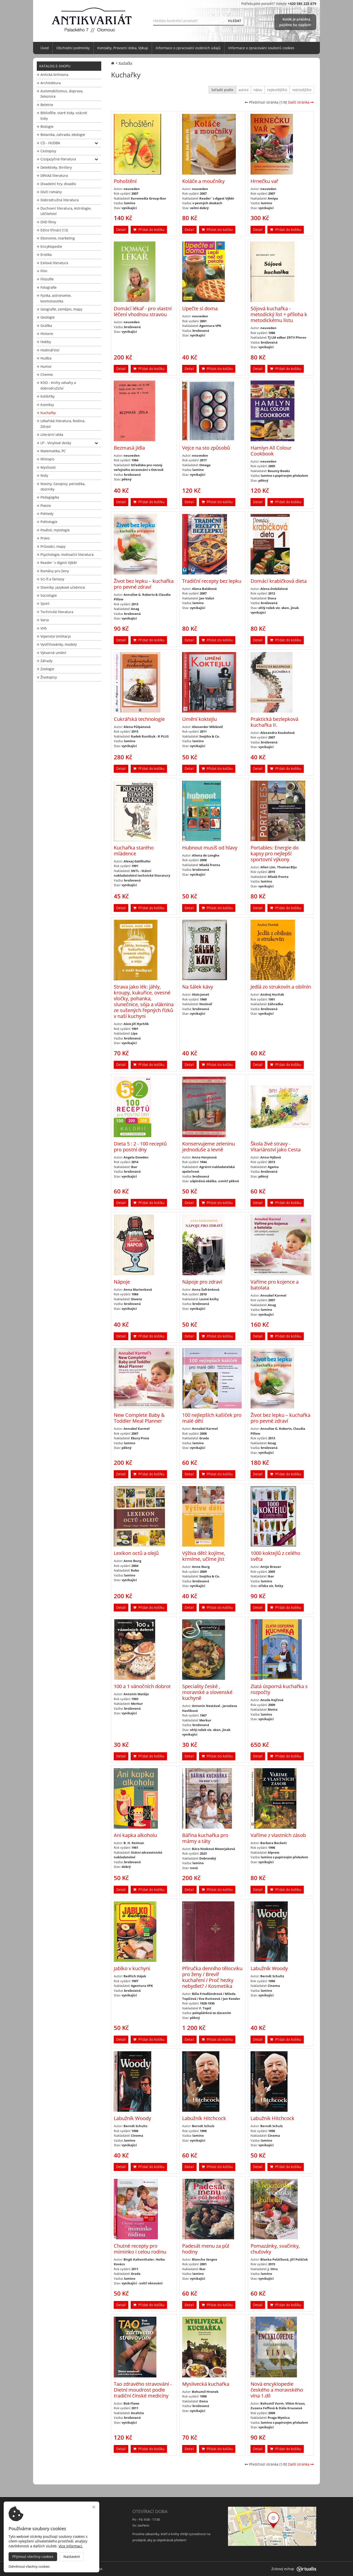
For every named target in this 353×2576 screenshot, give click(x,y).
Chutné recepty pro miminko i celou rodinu (140, 2248)
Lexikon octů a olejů (136, 1553)
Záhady (46, 660)
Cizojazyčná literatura (58, 159)
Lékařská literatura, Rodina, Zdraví (62, 423)
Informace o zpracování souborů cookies (261, 48)
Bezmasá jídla (129, 447)
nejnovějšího (301, 89)
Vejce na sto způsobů (206, 447)
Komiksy (47, 404)
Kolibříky (47, 396)
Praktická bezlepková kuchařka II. (274, 722)
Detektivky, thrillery (56, 167)
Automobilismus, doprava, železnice (61, 94)
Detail (121, 229)
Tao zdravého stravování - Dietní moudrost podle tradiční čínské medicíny (143, 2390)
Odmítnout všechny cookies (29, 2566)
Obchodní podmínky (73, 48)
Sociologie (48, 595)
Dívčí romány (51, 192)
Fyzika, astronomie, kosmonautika (55, 298)
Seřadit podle (222, 89)
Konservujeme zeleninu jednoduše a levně (208, 1146)
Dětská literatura (54, 175)
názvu (257, 89)
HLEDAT (234, 20)
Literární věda (51, 434)
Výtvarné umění (53, 652)
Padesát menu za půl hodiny (205, 2248)
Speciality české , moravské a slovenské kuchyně (207, 1692)
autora (243, 89)
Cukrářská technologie (139, 719)
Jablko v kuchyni (132, 1968)
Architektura (50, 83)
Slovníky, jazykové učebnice (62, 587)
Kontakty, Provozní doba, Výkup (122, 48)
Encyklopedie (51, 246)
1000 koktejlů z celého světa (275, 1556)
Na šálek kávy (197, 986)
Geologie (47, 317)
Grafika (46, 325)
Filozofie (47, 279)
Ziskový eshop (293, 2568)
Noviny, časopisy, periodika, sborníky (62, 486)
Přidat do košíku (148, 229)
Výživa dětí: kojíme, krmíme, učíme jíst (203, 1556)
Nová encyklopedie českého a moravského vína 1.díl (277, 2390)
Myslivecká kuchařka (205, 2384)
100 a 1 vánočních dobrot (142, 1686)
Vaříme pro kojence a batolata (275, 1284)
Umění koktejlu (199, 719)
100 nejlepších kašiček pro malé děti (211, 1418)
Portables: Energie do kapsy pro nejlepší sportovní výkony (275, 853)
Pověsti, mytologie (55, 530)
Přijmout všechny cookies (32, 2556)
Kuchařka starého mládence (134, 850)
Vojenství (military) (55, 636)
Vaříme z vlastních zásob (278, 1835)
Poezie (45, 505)
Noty (44, 475)
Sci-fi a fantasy (52, 579)
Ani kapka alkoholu (135, 1835)
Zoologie (47, 669)
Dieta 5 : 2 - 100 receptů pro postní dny (140, 1146)
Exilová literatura (54, 263)
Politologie (48, 521)
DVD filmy (48, 222)
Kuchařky (48, 412)
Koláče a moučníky (203, 181)
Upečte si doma (200, 308)
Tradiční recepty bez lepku (211, 581)
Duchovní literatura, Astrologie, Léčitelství (65, 211)
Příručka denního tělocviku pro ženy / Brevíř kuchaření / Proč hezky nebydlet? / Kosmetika (212, 1977)
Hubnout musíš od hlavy (209, 847)
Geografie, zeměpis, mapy (61, 309)
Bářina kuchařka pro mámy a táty (205, 1838)
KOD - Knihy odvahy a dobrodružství (58, 385)
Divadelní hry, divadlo (58, 183)
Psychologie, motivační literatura (67, 554)
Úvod (44, 48)
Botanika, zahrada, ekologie (62, 134)
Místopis (47, 459)
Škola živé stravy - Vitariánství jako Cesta (276, 1146)
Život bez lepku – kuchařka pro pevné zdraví (144, 584)
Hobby (45, 341)
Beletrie (46, 104)
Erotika (46, 254)
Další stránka (301, 102)
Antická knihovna (54, 74)
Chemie (46, 374)
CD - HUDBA (50, 143)
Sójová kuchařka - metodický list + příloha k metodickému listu (279, 314)
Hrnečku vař (264, 181)
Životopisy (48, 677)
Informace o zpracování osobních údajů (188, 48)
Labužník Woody (269, 1968)
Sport (44, 603)
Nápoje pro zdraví (202, 1281)
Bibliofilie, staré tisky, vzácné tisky (63, 115)
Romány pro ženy (54, 571)
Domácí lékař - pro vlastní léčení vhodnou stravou (143, 311)
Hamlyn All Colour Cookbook (271, 450)
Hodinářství (49, 350)
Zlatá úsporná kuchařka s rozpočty (279, 1689)
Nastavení (71, 2556)
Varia (44, 620)
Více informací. (71, 2546)
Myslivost (48, 467)
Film (43, 271)
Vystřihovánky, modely (58, 644)
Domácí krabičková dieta (279, 581)
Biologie (46, 126)
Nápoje (122, 1281)
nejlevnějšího (277, 89)
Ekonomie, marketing (57, 238)
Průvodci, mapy (52, 546)
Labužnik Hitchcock (272, 2118)
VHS (43, 628)
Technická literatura (56, 611)
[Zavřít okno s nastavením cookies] (94, 2507)
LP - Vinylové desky (55, 443)
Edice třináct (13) (54, 230)
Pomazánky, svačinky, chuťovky (275, 2248)
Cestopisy (48, 151)
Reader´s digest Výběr (58, 562)
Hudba (45, 358)
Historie (46, 333)
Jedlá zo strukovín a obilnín (281, 986)
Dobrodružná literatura (59, 200)
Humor (46, 366)
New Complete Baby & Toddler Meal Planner (139, 1418)
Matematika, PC (53, 451)
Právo (45, 538)
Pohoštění (125, 181)
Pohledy (46, 513)
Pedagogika (49, 497)
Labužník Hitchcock (204, 2118)
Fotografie (48, 287)
